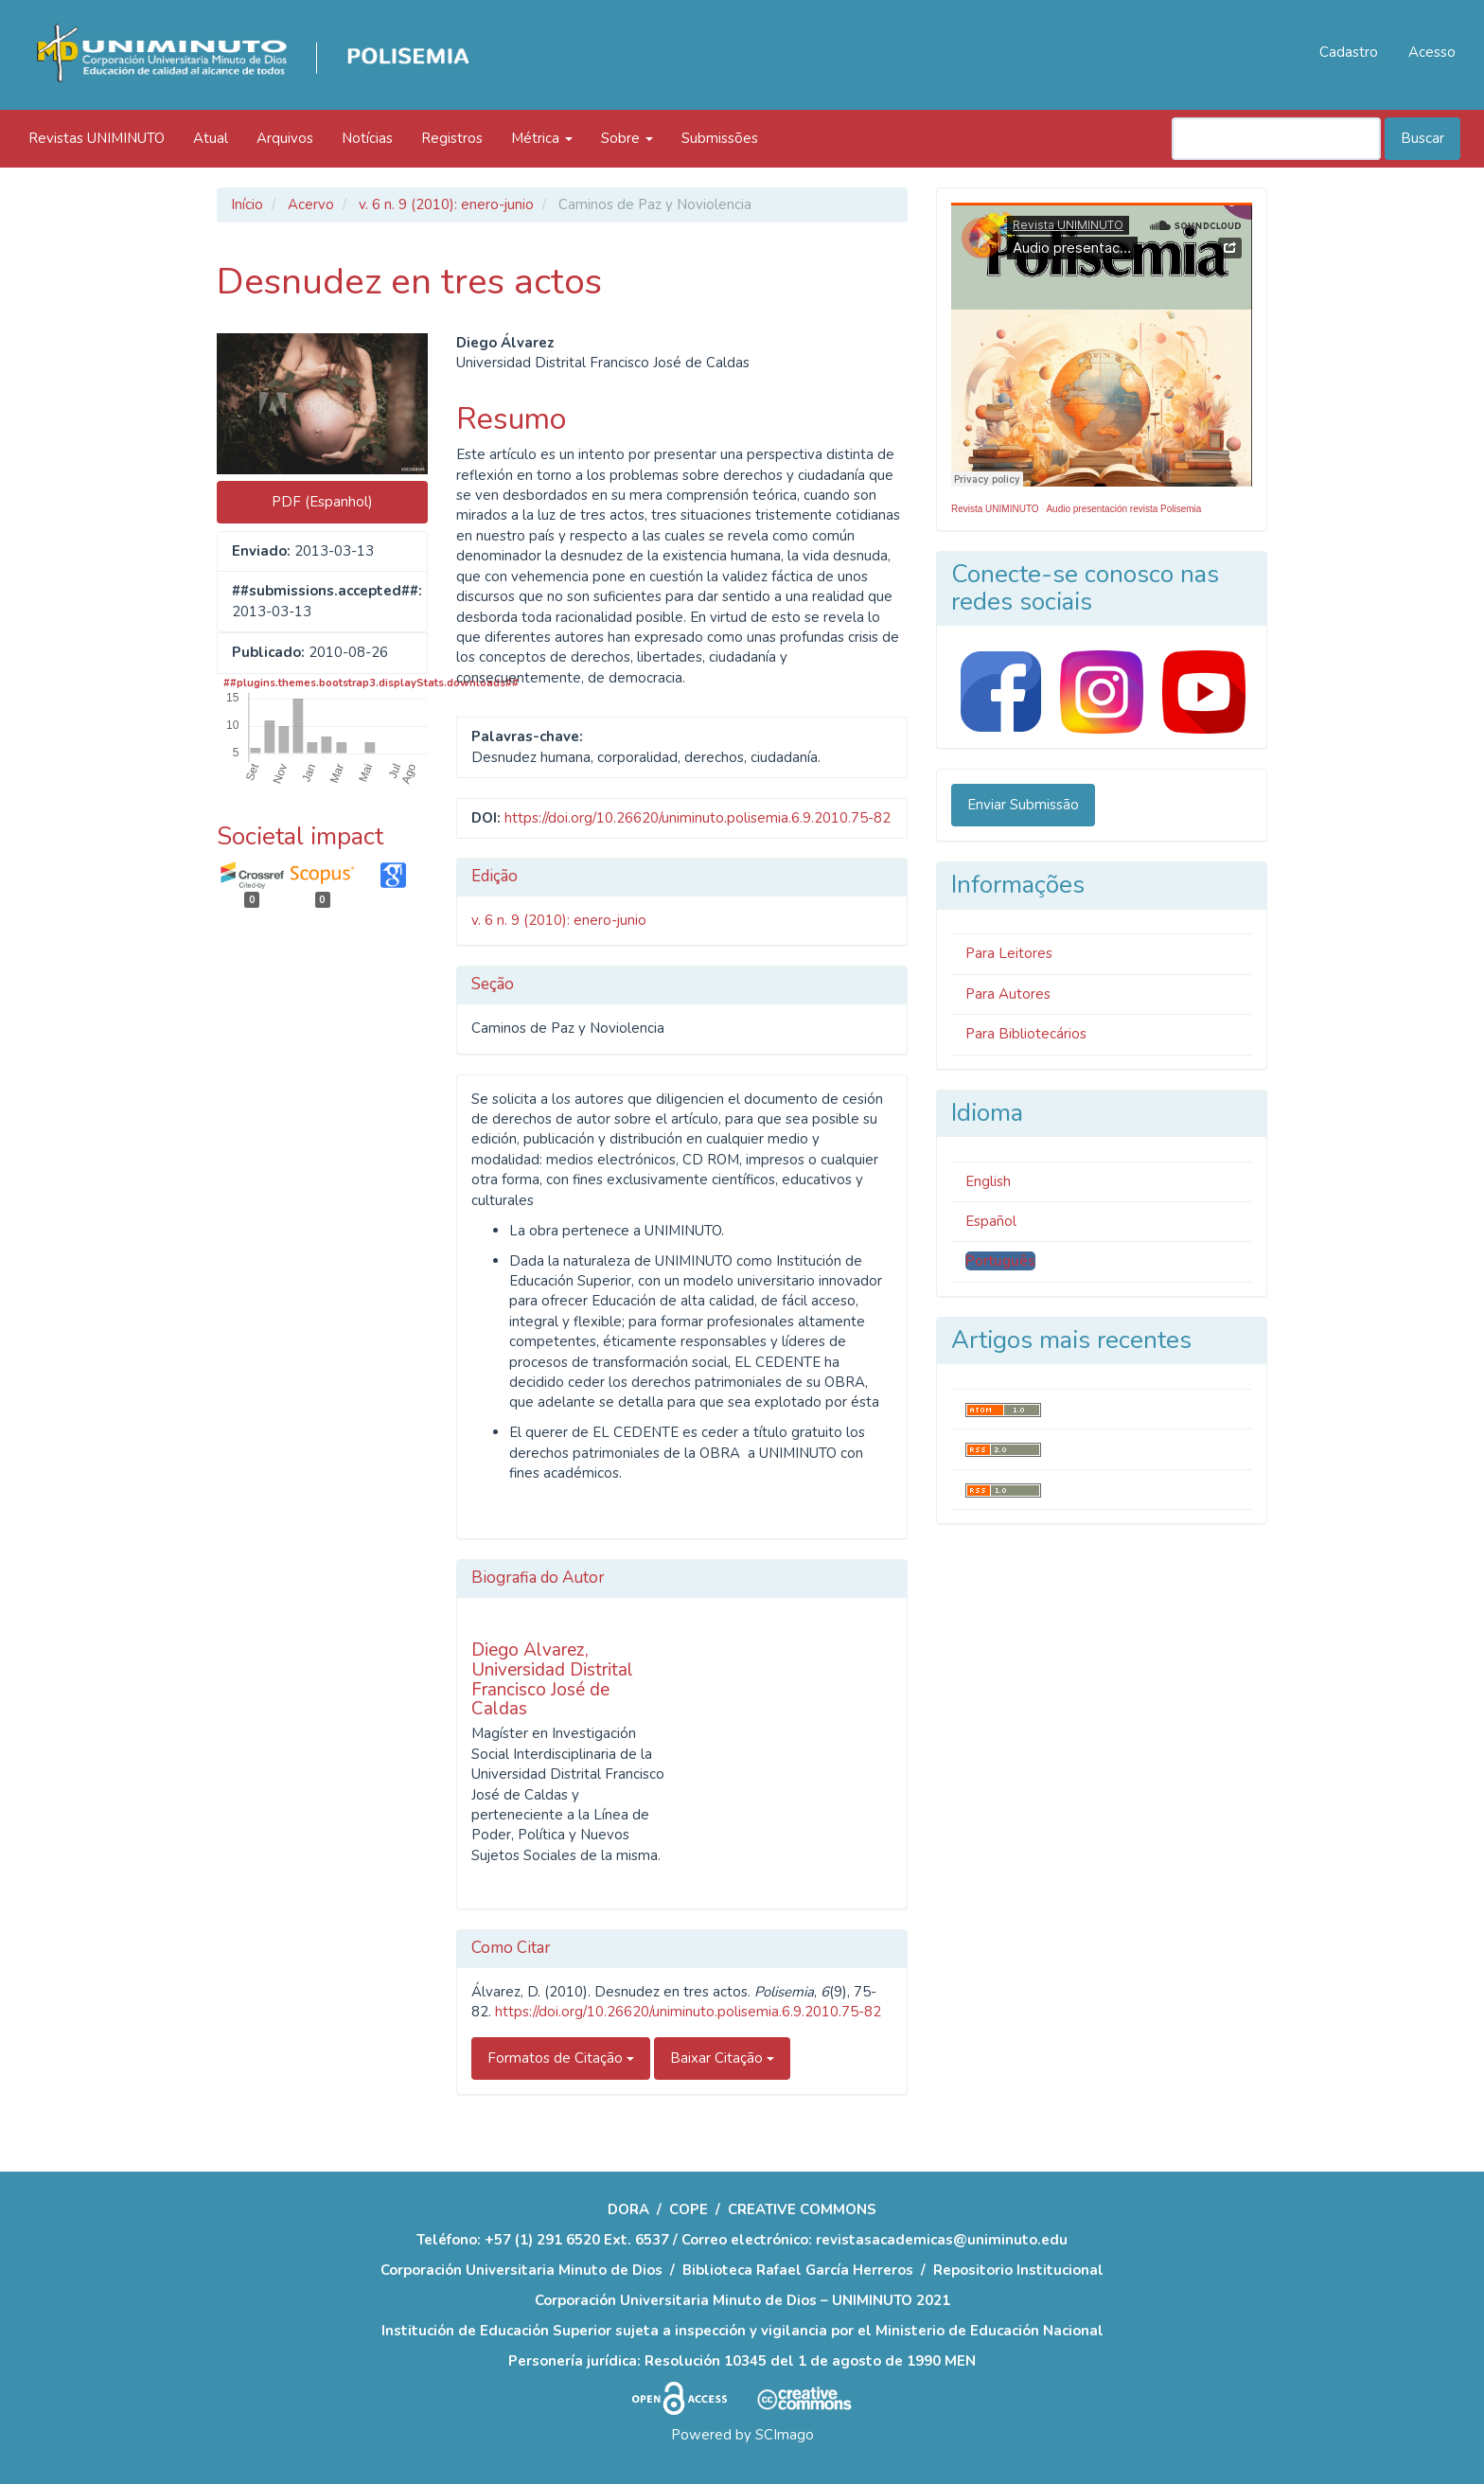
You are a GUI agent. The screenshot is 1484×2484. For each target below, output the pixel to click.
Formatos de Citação (560, 2058)
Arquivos (284, 138)
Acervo (311, 204)
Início (247, 204)
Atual (210, 138)
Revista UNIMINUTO (995, 509)
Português (1000, 1260)
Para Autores (1008, 994)
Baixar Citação (722, 2058)
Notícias (367, 138)
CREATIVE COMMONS (802, 2209)
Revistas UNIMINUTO (96, 138)
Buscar (1422, 138)
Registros (452, 138)
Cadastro (1348, 52)
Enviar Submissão (1023, 804)
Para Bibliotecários (1025, 1033)
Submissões (719, 138)
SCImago (784, 2434)
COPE (688, 2209)
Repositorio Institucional (1018, 2270)
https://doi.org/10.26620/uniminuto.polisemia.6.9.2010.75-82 (697, 817)
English (988, 1181)
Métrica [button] (542, 138)
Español (990, 1221)
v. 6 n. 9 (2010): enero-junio (446, 204)
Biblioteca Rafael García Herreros (797, 2270)
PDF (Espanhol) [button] (322, 501)
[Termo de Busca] (1276, 138)
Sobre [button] (627, 138)
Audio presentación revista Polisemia (1123, 509)
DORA (628, 2209)
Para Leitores (1008, 953)
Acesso (1432, 52)
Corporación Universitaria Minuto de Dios (521, 2270)
